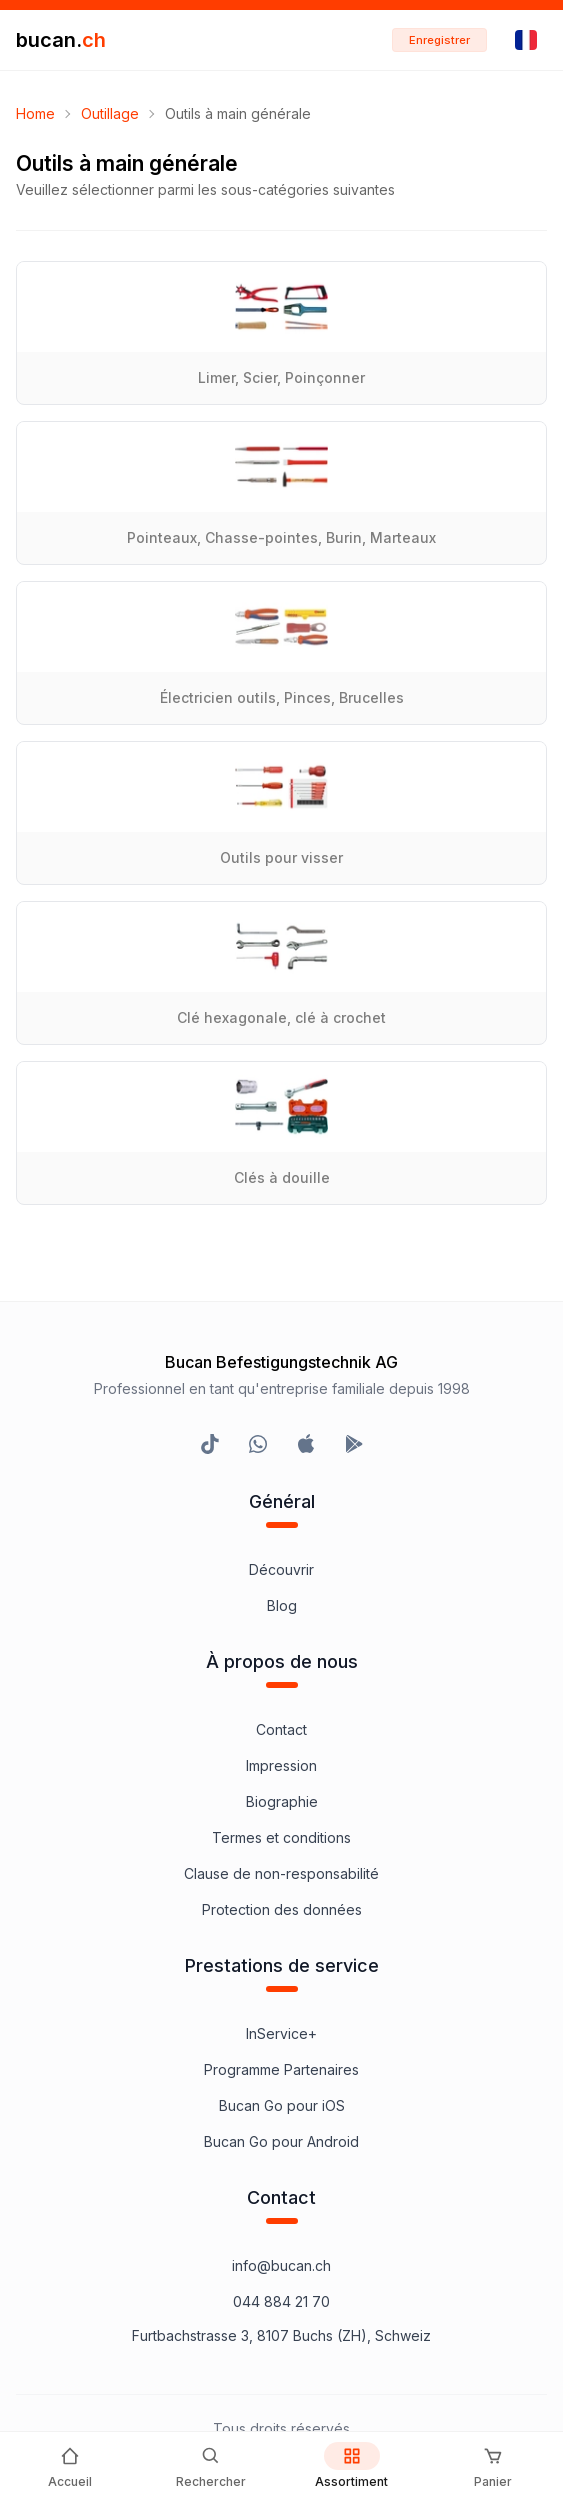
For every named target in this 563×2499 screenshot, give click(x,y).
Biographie (282, 1801)
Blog (282, 1605)
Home (35, 113)
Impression (281, 1765)
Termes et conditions (281, 1837)
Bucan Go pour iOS (282, 2105)
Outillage (110, 113)
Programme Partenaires (281, 2069)
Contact (281, 1729)
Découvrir (281, 1569)
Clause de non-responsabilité (281, 1873)
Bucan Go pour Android (281, 2141)
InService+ (281, 2033)
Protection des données (282, 1909)
